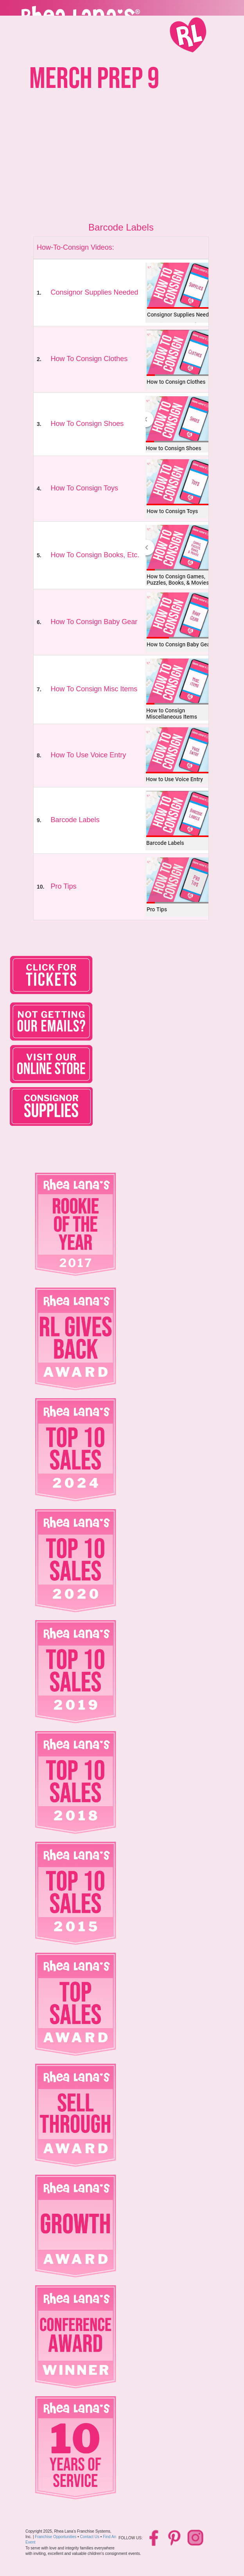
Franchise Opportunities (55, 2537)
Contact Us (89, 2537)
